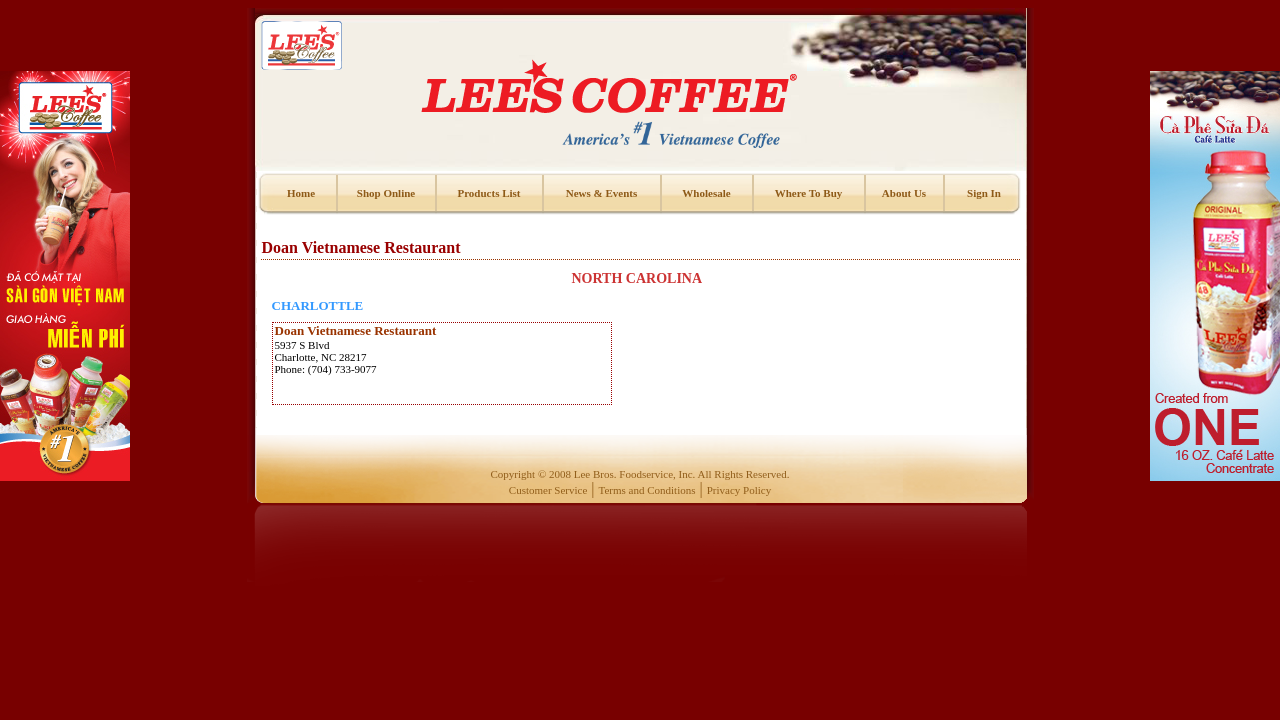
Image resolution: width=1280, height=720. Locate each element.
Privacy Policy (739, 490)
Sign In (984, 193)
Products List (488, 193)
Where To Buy (809, 193)
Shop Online (386, 193)
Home (301, 193)
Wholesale (706, 193)
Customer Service (548, 490)
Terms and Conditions (647, 490)
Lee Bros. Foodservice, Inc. (635, 474)
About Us (904, 193)
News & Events (602, 193)
